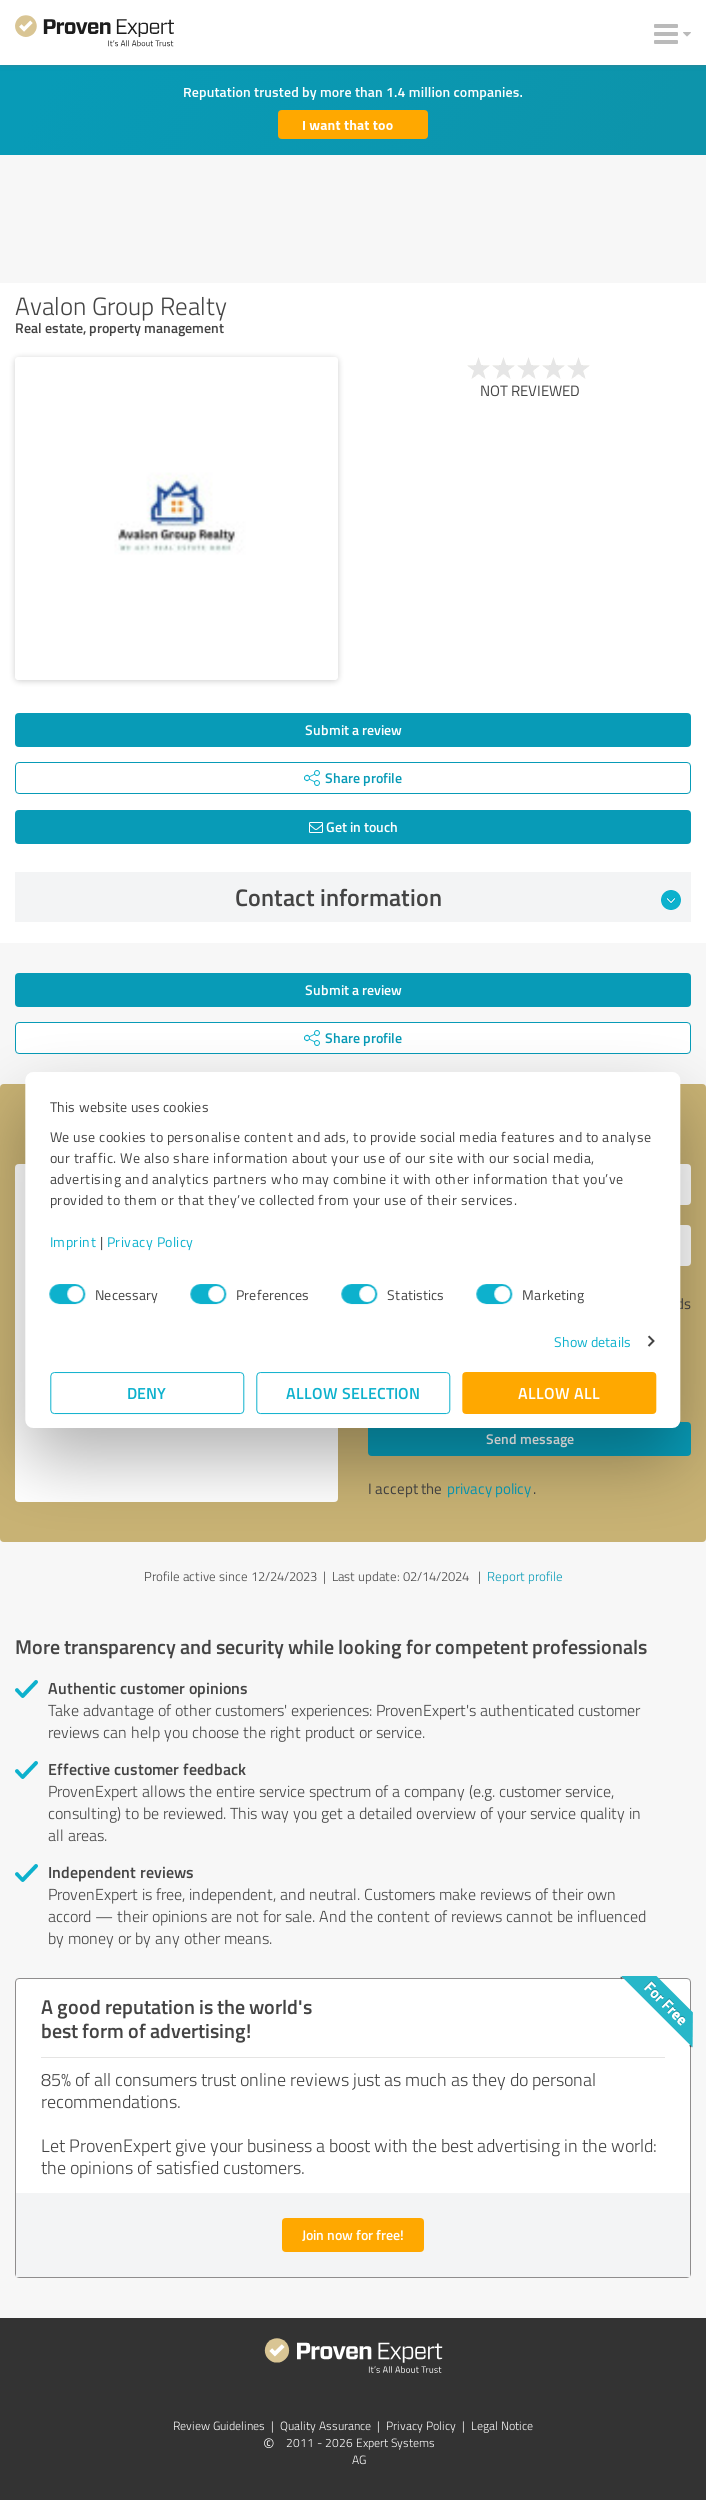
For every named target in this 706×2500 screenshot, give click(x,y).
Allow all (559, 1392)
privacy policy (489, 1488)
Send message (530, 1438)
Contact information (458, 897)
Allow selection (353, 1392)
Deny (147, 1392)
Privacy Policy (150, 1241)
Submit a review (353, 729)
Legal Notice (502, 2425)
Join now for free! (353, 2234)
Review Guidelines (219, 2425)
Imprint (73, 1241)
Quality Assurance (325, 2425)
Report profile (525, 1576)
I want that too (347, 124)
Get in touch (353, 826)
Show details (591, 1341)
